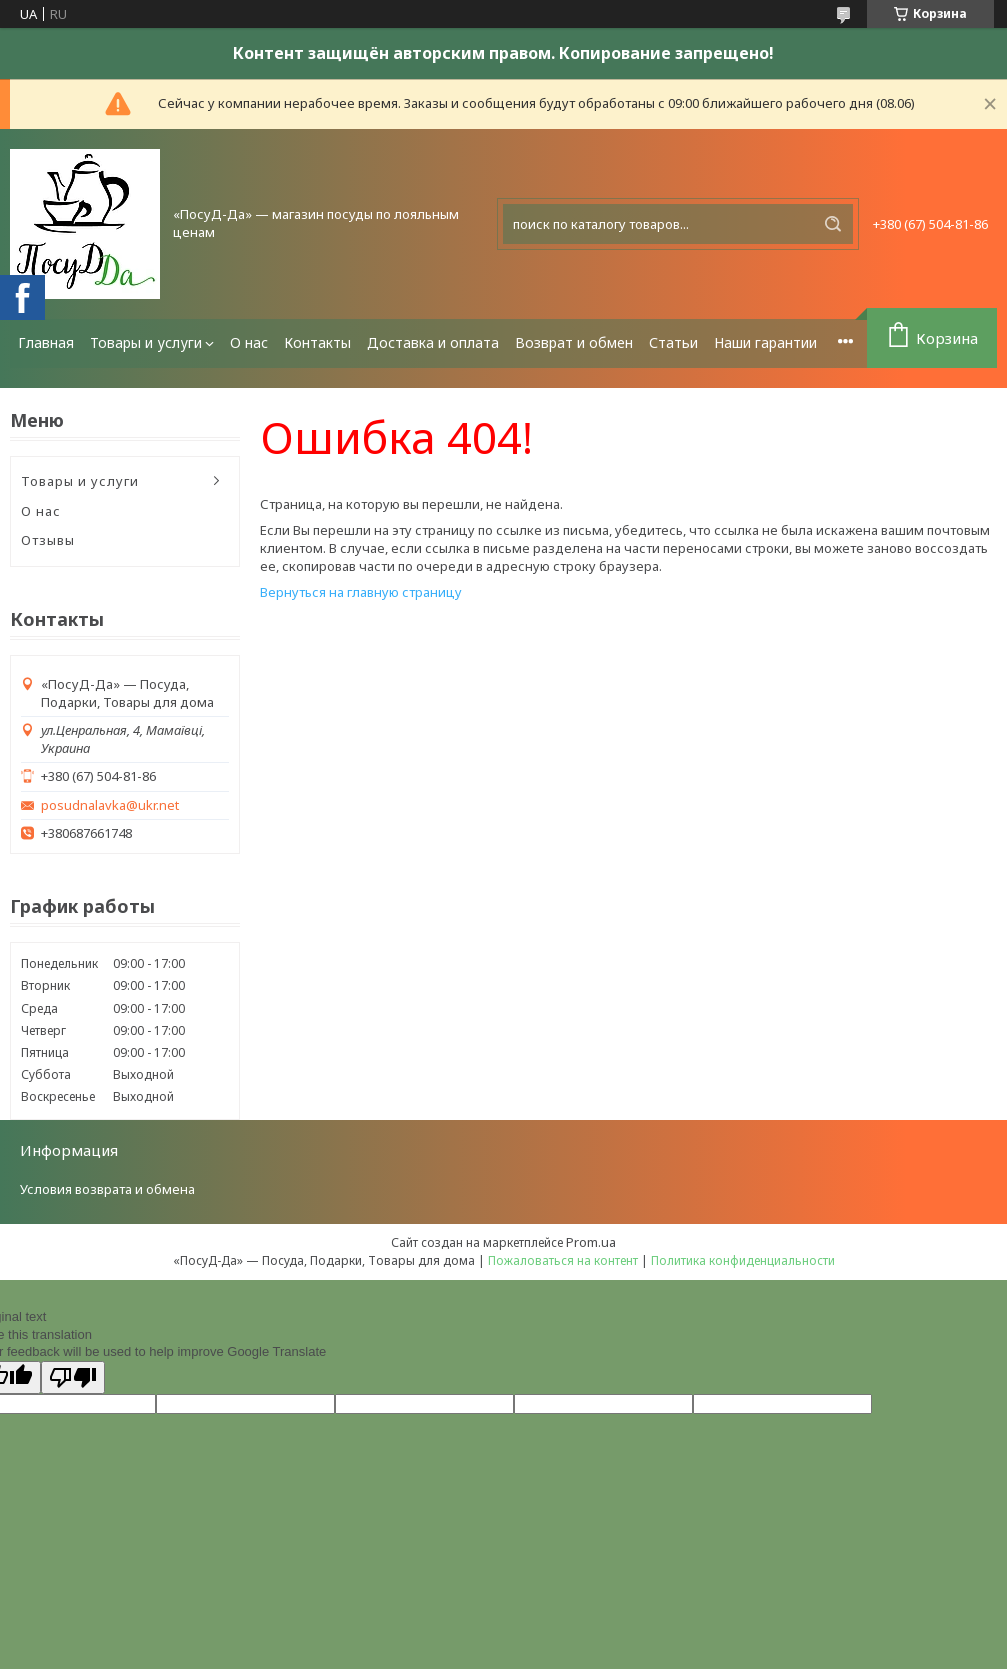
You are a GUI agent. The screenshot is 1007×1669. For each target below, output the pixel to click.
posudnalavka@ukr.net (110, 805)
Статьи (673, 342)
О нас (249, 342)
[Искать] (833, 224)
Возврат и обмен (574, 342)
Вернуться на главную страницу (361, 592)
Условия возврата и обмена (107, 1189)
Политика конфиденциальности (743, 1260)
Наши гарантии (765, 342)
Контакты (317, 342)
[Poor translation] (73, 1377)
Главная (46, 342)
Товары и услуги (146, 342)
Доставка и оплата (433, 342)
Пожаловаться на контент (563, 1260)
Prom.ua (591, 1242)
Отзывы (48, 540)
